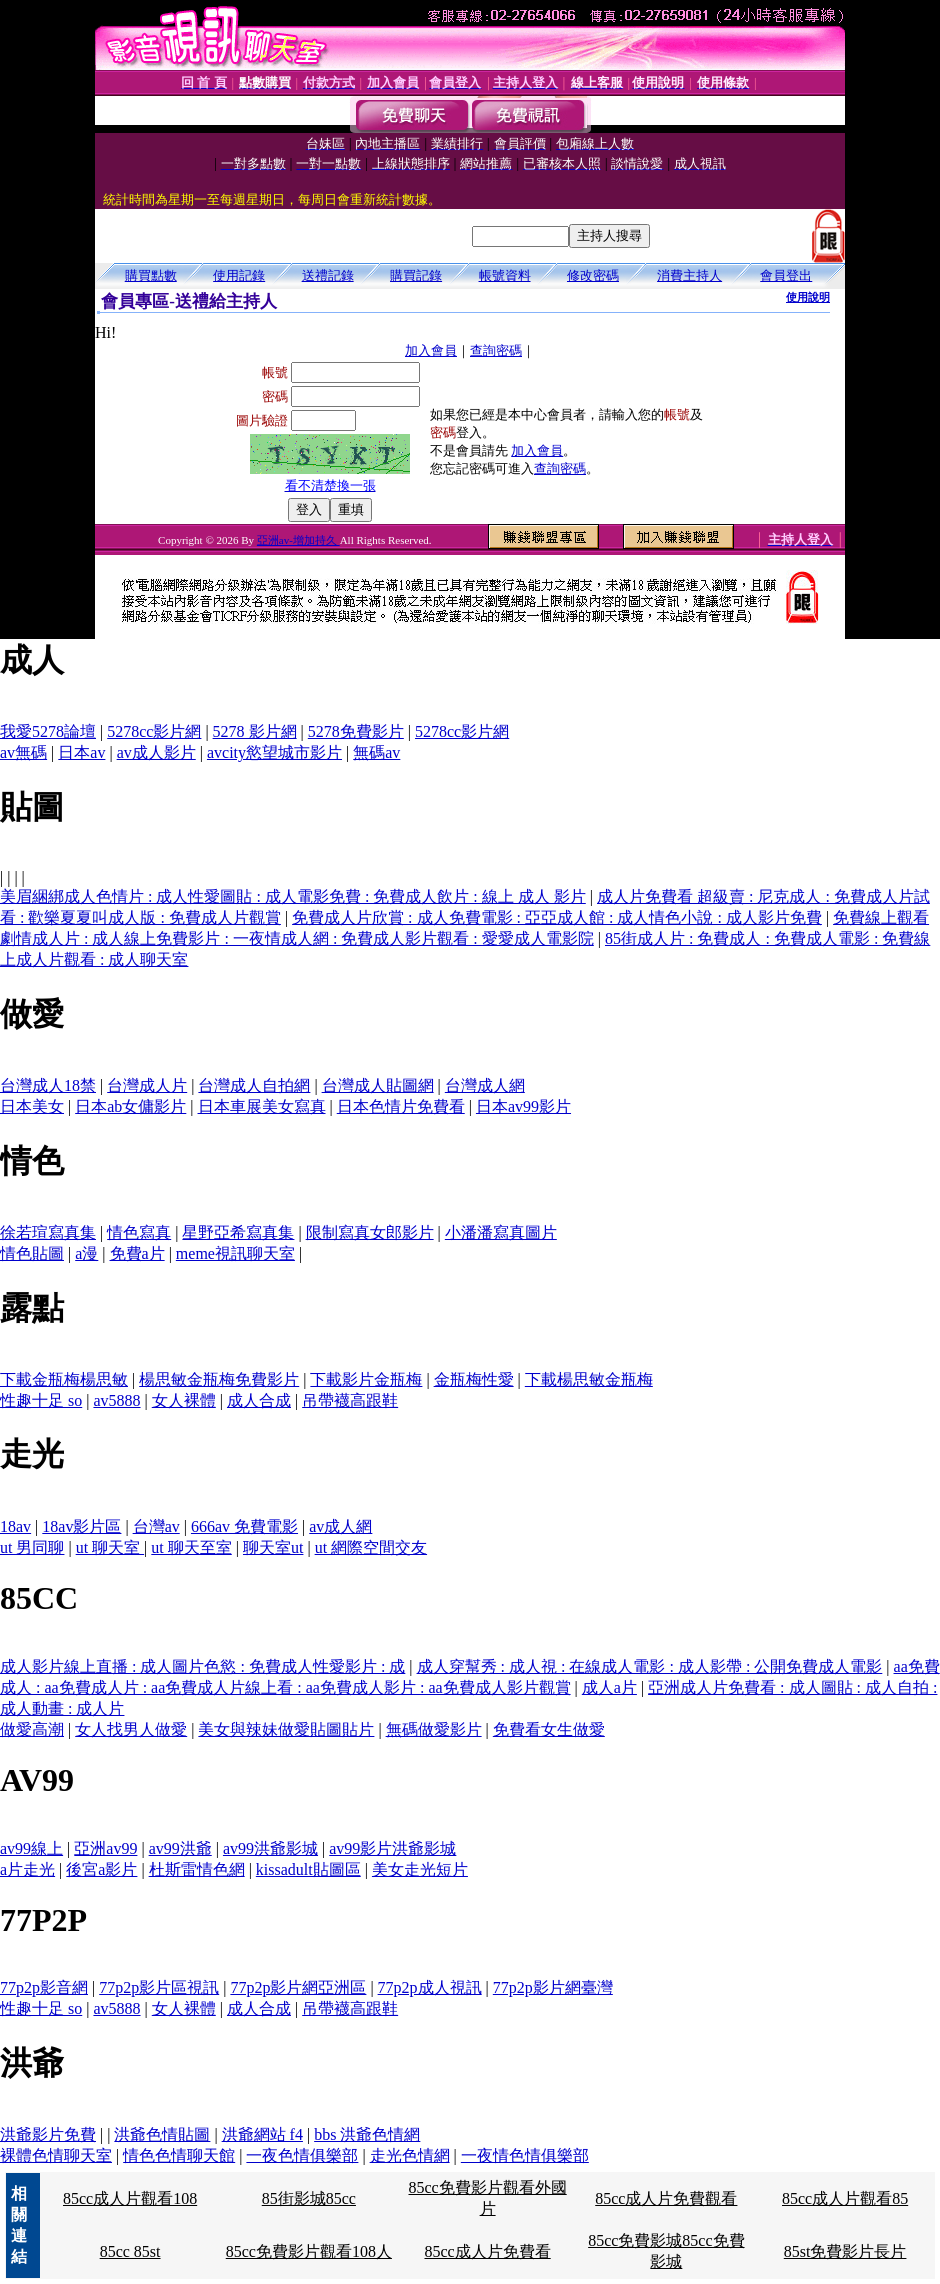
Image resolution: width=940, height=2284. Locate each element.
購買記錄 (416, 275)
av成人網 (340, 1526)
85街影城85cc (309, 2198)
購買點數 (151, 275)
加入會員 (431, 350)
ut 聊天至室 (191, 1547)
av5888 (116, 1400)
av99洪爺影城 (270, 1848)
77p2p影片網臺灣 (553, 1987)
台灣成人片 (147, 1085)
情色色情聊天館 (179, 2155)
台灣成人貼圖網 (378, 1085)
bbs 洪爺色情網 (367, 2134)
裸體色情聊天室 (56, 2155)
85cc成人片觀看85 (845, 2198)
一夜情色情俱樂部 (525, 2155)
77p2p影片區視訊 (159, 1987)
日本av (81, 752)
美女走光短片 (420, 1869)
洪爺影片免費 (48, 2134)
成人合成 (259, 1400)
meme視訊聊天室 (235, 1253)
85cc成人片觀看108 (130, 2198)
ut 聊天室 (110, 1547)
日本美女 (32, 1106)
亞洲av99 (105, 1848)
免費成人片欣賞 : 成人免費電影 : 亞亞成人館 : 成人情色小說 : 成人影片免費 (557, 917)
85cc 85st (130, 2251)
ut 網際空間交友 (371, 1547)
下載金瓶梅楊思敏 (64, 1379)
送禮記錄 (328, 275)
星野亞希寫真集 (238, 1232)
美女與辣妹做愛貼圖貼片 (286, 1729)
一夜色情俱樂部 (302, 2155)
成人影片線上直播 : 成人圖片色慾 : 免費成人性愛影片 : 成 (202, 1666)
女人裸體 (184, 1400)
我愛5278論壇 (48, 731)
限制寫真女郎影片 (370, 1232)
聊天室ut (273, 1547)
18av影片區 (81, 1526)
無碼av (376, 752)
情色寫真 (139, 1232)
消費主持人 (689, 275)
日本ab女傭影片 (130, 1106)
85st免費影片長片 (845, 2251)
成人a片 (609, 1687)
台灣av (156, 1526)
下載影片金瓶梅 (366, 1379)
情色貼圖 (32, 1253)
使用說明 (808, 297)
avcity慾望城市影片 (274, 752)
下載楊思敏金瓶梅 (589, 1379)
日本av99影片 (523, 1106)
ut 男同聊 (32, 1547)
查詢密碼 (496, 350)
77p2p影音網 (44, 1987)
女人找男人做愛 (131, 1729)
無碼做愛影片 (434, 1729)
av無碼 (23, 752)
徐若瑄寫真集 (48, 1232)
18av (15, 1526)
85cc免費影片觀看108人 (309, 2251)
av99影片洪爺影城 (392, 1848)
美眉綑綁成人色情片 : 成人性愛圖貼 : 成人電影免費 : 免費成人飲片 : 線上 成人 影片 (293, 896)
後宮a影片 (101, 1869)
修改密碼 (593, 275)
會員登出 (786, 275)
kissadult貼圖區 (308, 1869)
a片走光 (27, 1869)
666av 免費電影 (244, 1526)
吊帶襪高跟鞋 (350, 1400)
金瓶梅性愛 (474, 1379)
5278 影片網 (255, 731)
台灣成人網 (485, 1085)
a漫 (86, 1253)
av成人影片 (156, 752)
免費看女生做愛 (549, 1729)
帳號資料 (505, 275)
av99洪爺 (180, 1848)
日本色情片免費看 (401, 1106)
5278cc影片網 (154, 731)
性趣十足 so (41, 1400)
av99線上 (31, 1848)
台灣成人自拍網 (254, 1085)
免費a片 (137, 1253)
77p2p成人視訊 (430, 1987)
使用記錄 (239, 275)
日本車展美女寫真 (262, 1106)
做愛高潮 (32, 1729)
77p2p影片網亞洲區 (298, 1987)
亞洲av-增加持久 (298, 540)
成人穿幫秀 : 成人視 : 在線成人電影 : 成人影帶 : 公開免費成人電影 (650, 1666)
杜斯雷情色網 (197, 1869)
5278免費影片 (356, 731)
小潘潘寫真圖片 (501, 1232)
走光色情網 (410, 2155)
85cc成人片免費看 (487, 2251)
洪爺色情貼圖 (162, 2134)
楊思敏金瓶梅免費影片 (219, 1379)
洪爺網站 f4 (262, 2134)
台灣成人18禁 (48, 1085)
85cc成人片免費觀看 (666, 2198)
